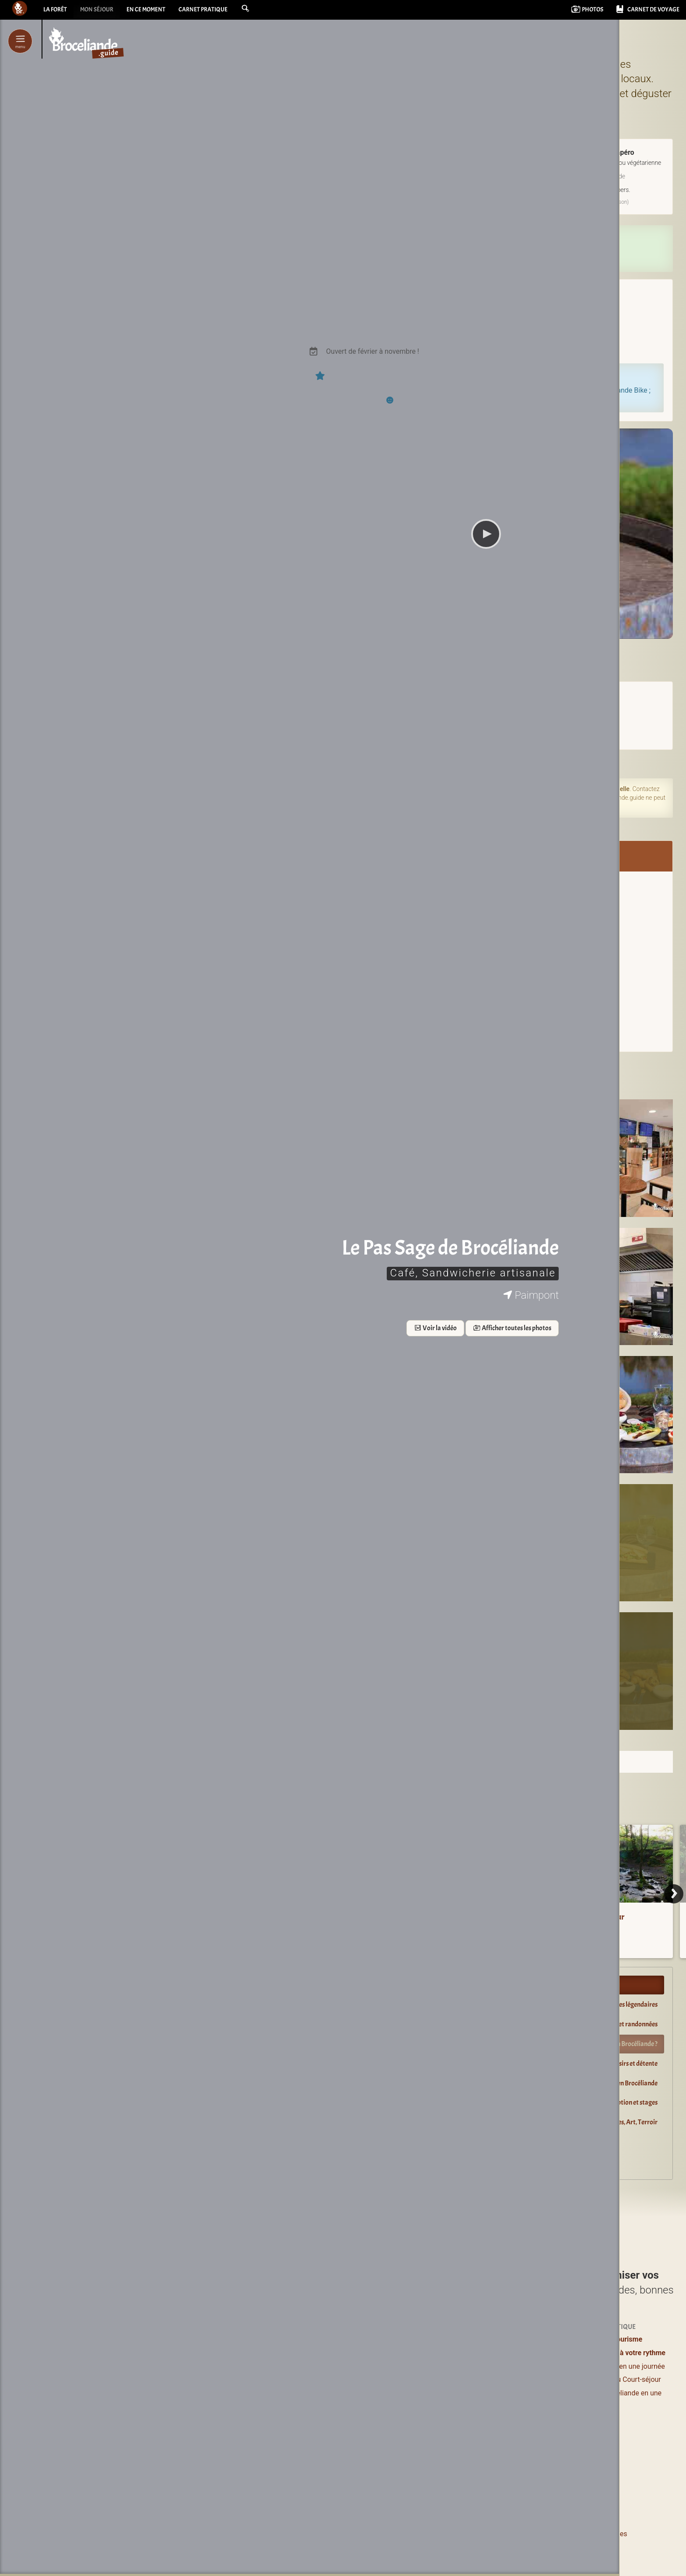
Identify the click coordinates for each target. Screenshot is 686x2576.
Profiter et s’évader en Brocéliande (360, 1984)
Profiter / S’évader (324, 2339)
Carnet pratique (220, 11)
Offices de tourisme (611, 2339)
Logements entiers (420, 2366)
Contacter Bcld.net (439, 2534)
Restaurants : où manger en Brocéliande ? (602, 2043)
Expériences (505, 2339)
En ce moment (157, 11)
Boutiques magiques (328, 2454)
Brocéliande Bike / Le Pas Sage (486, 881)
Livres (495, 2441)
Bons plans (503, 2366)
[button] (266, 9)
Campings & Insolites (424, 2393)
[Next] (673, 1893)
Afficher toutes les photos (225, 1329)
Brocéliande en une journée (623, 2366)
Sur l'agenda (327, 763)
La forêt (56, 11)
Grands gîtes (410, 2379)
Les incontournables (328, 2474)
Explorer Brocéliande (343, 2161)
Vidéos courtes (509, 2423)
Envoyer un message (486, 948)
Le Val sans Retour (593, 1916)
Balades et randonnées (627, 2024)
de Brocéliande (331, 2487)
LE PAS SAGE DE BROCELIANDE (487, 652)
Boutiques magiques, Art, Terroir (613, 2122)
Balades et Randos (325, 2379)
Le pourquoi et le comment (515, 2534)
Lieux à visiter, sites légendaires (615, 2004)
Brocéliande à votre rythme (623, 2353)
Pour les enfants (511, 2379)
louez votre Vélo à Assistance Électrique (515, 390)
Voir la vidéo (148, 1329)
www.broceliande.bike (486, 922)
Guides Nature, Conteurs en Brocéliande (603, 2083)
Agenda (498, 2396)
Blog (493, 2410)
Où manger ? (316, 2366)
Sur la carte (531, 1026)
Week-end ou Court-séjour (621, 2379)
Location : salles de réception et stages (606, 2102)
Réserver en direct (486, 242)
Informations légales (595, 2534)
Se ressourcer (507, 2353)
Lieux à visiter (317, 2353)
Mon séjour (102, 11)
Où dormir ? (409, 2339)
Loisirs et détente (634, 2063)
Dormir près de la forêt (345, 2141)
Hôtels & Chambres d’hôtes (433, 2353)
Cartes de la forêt (464, 1926)
